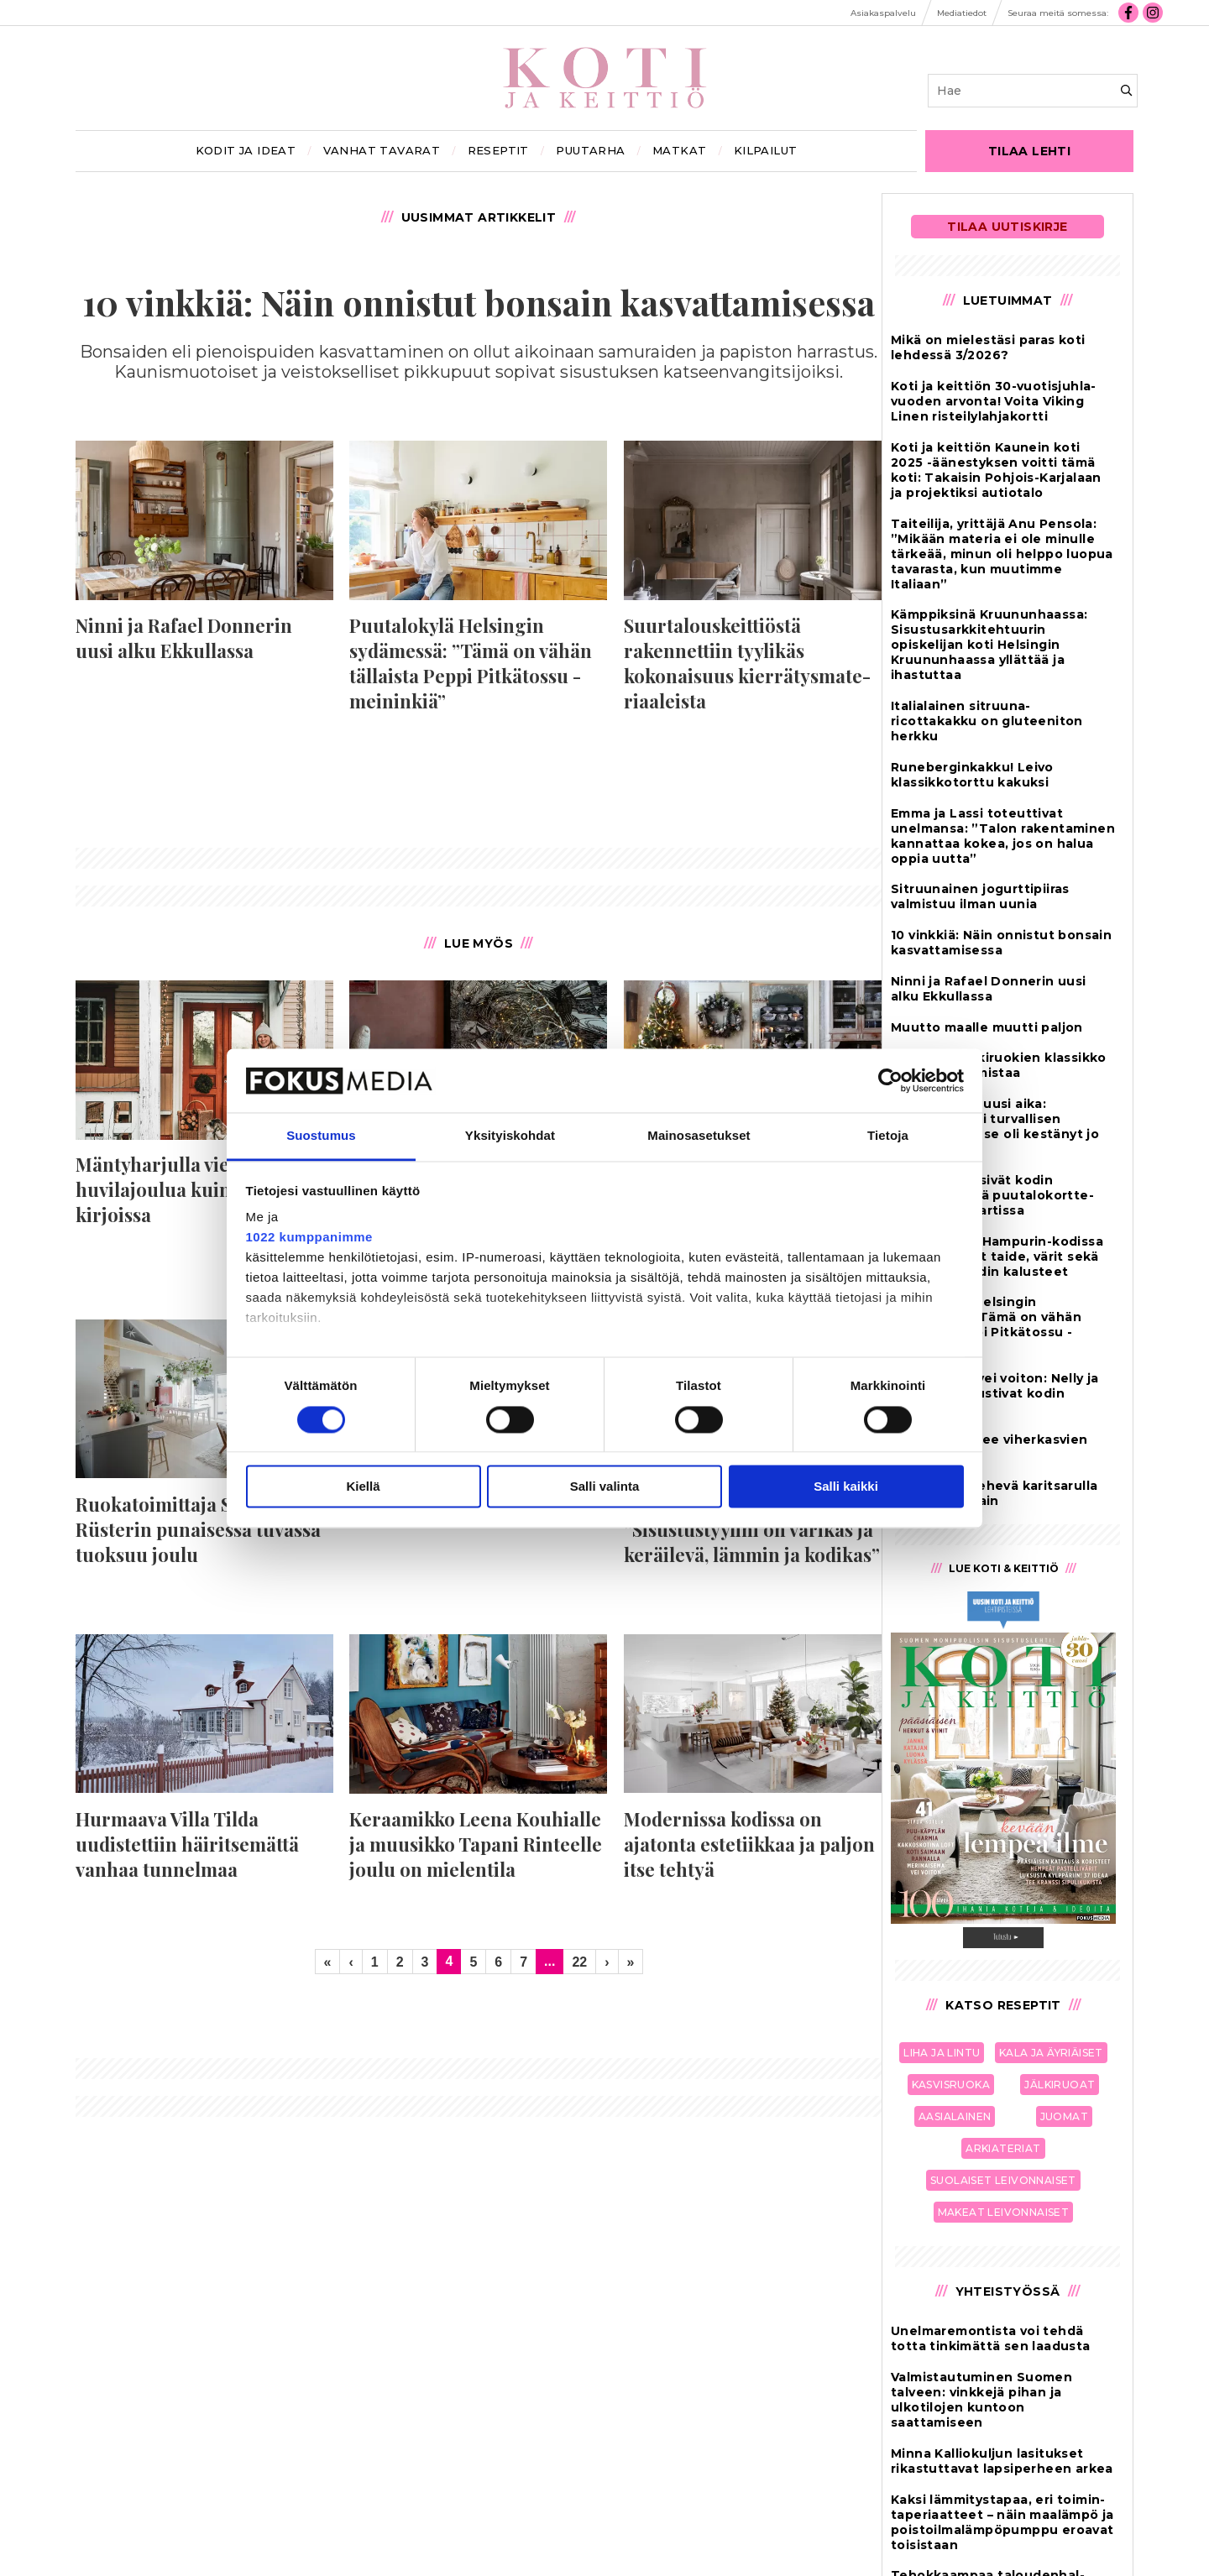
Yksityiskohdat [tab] (510, 1136)
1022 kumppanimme (309, 1238)
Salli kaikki (846, 1487)
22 (579, 1962)
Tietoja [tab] (887, 1136)
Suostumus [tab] (321, 1136)
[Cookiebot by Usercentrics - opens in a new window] (890, 1080)
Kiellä (362, 1487)
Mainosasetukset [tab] (698, 1136)
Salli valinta (605, 1487)
